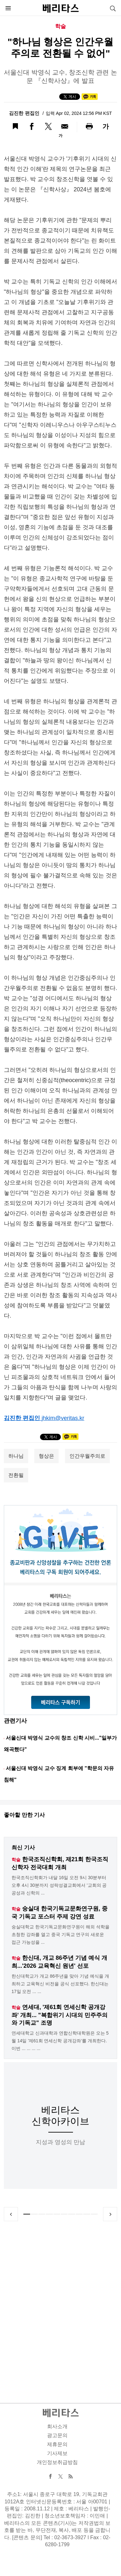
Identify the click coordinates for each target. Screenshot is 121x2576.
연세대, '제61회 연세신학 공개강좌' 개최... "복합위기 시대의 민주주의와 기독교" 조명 (60, 2015)
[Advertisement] (60, 2305)
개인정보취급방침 (57, 2462)
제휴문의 (57, 2444)
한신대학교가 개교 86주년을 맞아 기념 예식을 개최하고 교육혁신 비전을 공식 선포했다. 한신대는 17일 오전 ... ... (60, 1984)
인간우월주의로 (87, 1456)
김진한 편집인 (24, 113)
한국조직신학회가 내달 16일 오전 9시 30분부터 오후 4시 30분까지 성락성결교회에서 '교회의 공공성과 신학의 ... (59, 1885)
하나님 (16, 1456)
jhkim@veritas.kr (63, 1418)
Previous (11, 2214)
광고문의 (57, 2435)
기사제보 (57, 2453)
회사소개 (57, 2426)
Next (110, 2214)
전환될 (16, 1475)
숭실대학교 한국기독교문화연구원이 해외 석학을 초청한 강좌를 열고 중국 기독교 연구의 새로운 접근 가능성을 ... (60, 1934)
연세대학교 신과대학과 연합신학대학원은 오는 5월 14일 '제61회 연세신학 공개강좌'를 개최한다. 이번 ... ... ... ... (60, 2040)
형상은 (46, 1456)
